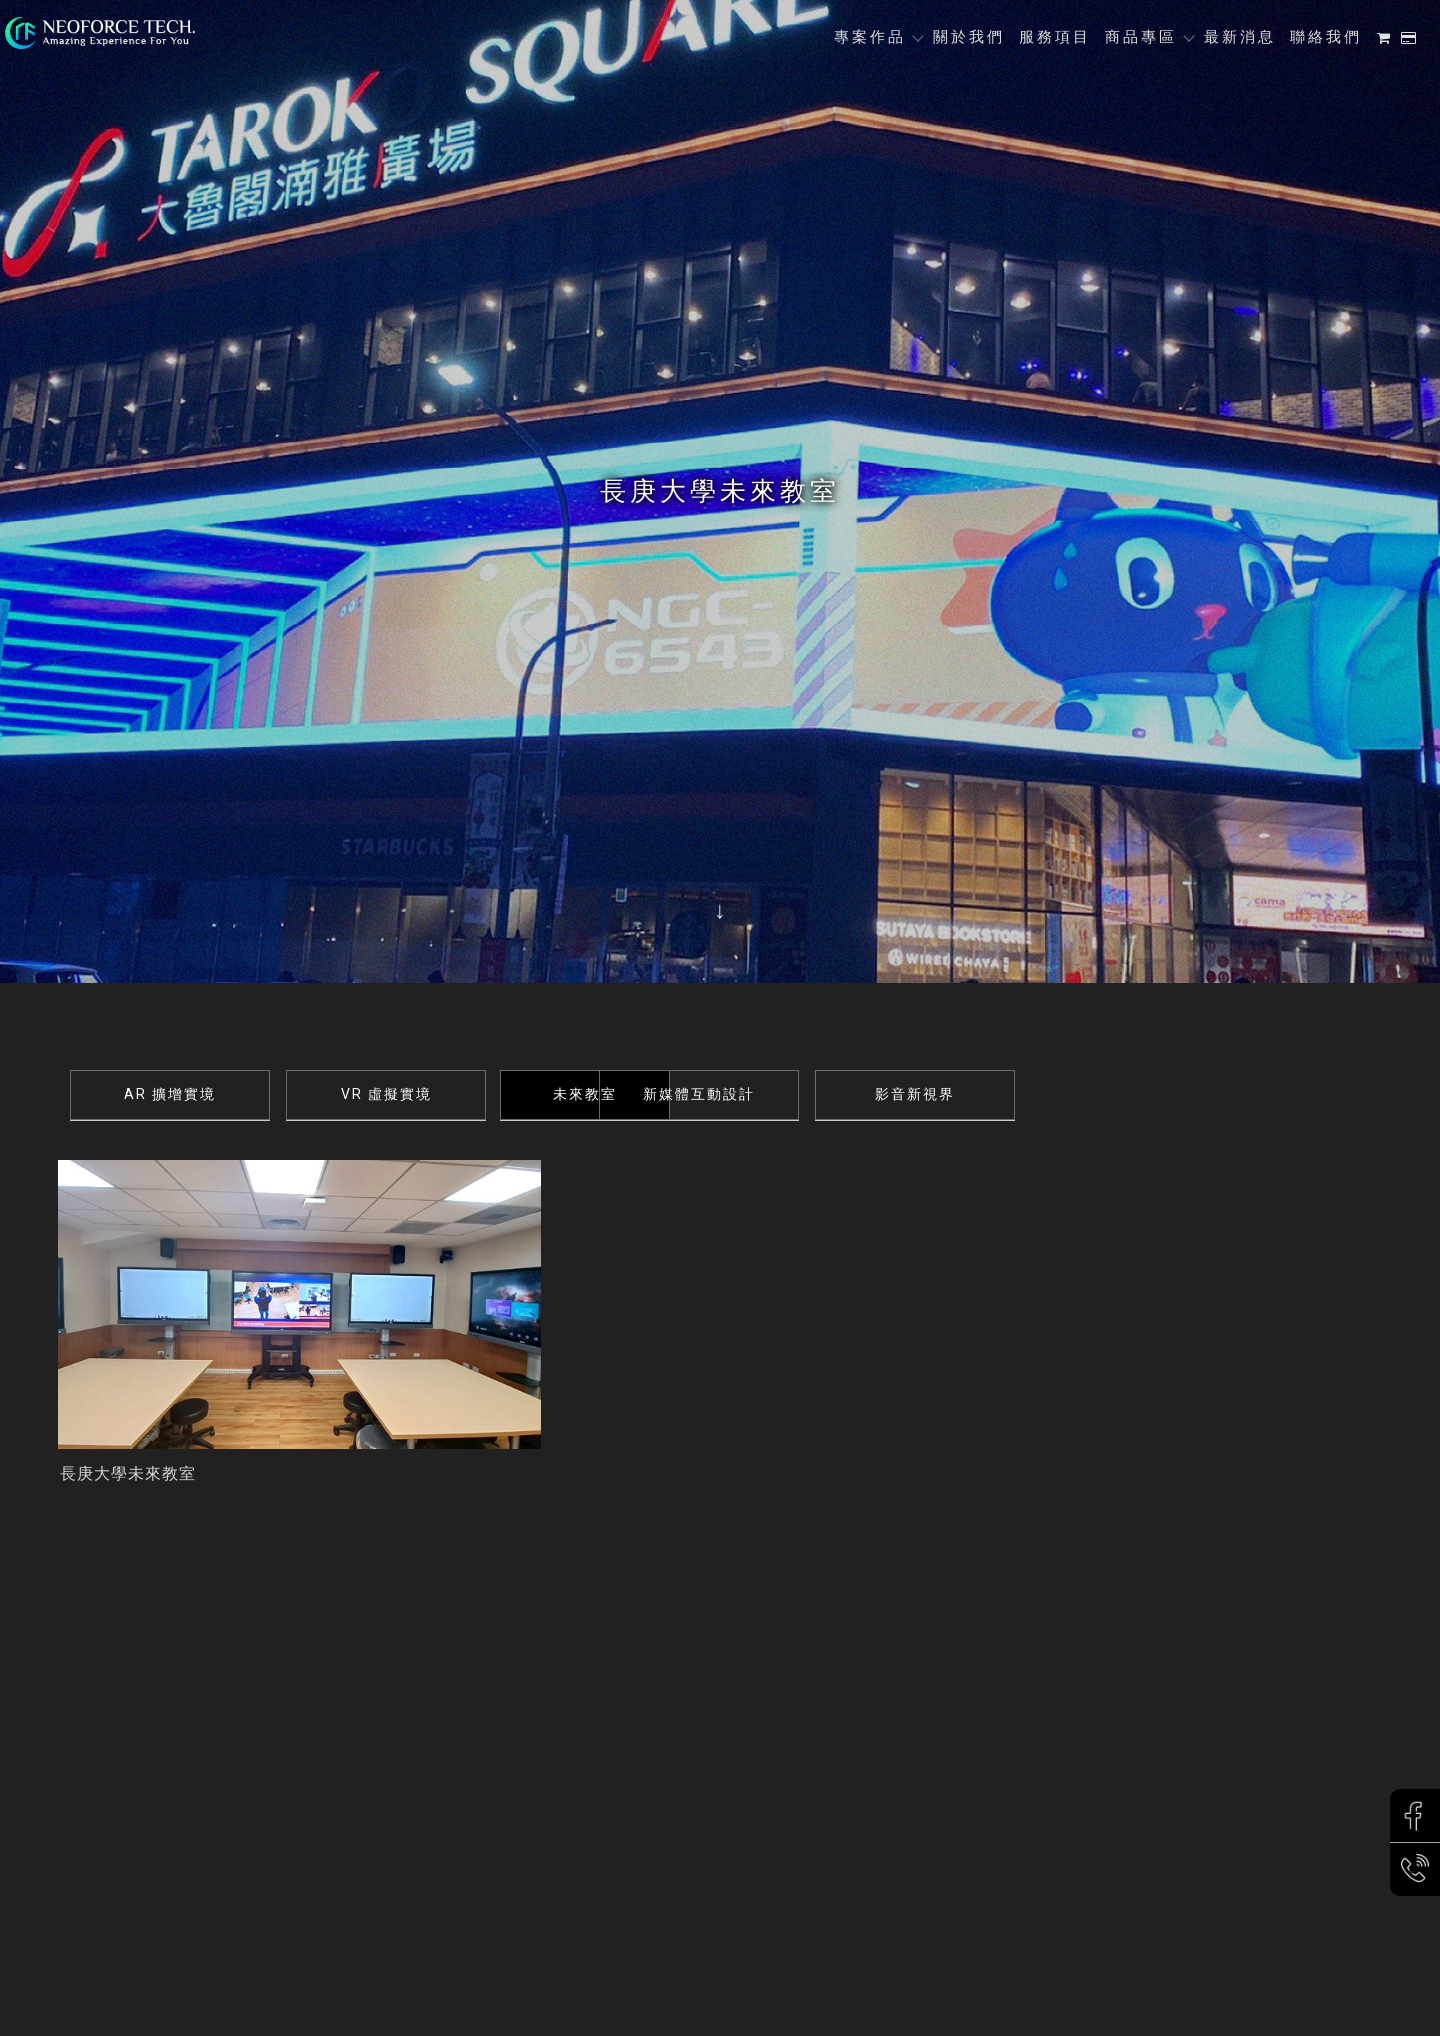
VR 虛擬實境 (386, 1094)
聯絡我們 (1326, 37)
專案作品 (870, 37)
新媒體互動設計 (818, 1094)
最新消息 (1240, 37)
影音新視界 (1034, 1094)
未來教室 (602, 1094)
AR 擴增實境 (170, 1094)
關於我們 (969, 37)
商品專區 (1141, 37)
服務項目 (1055, 37)
